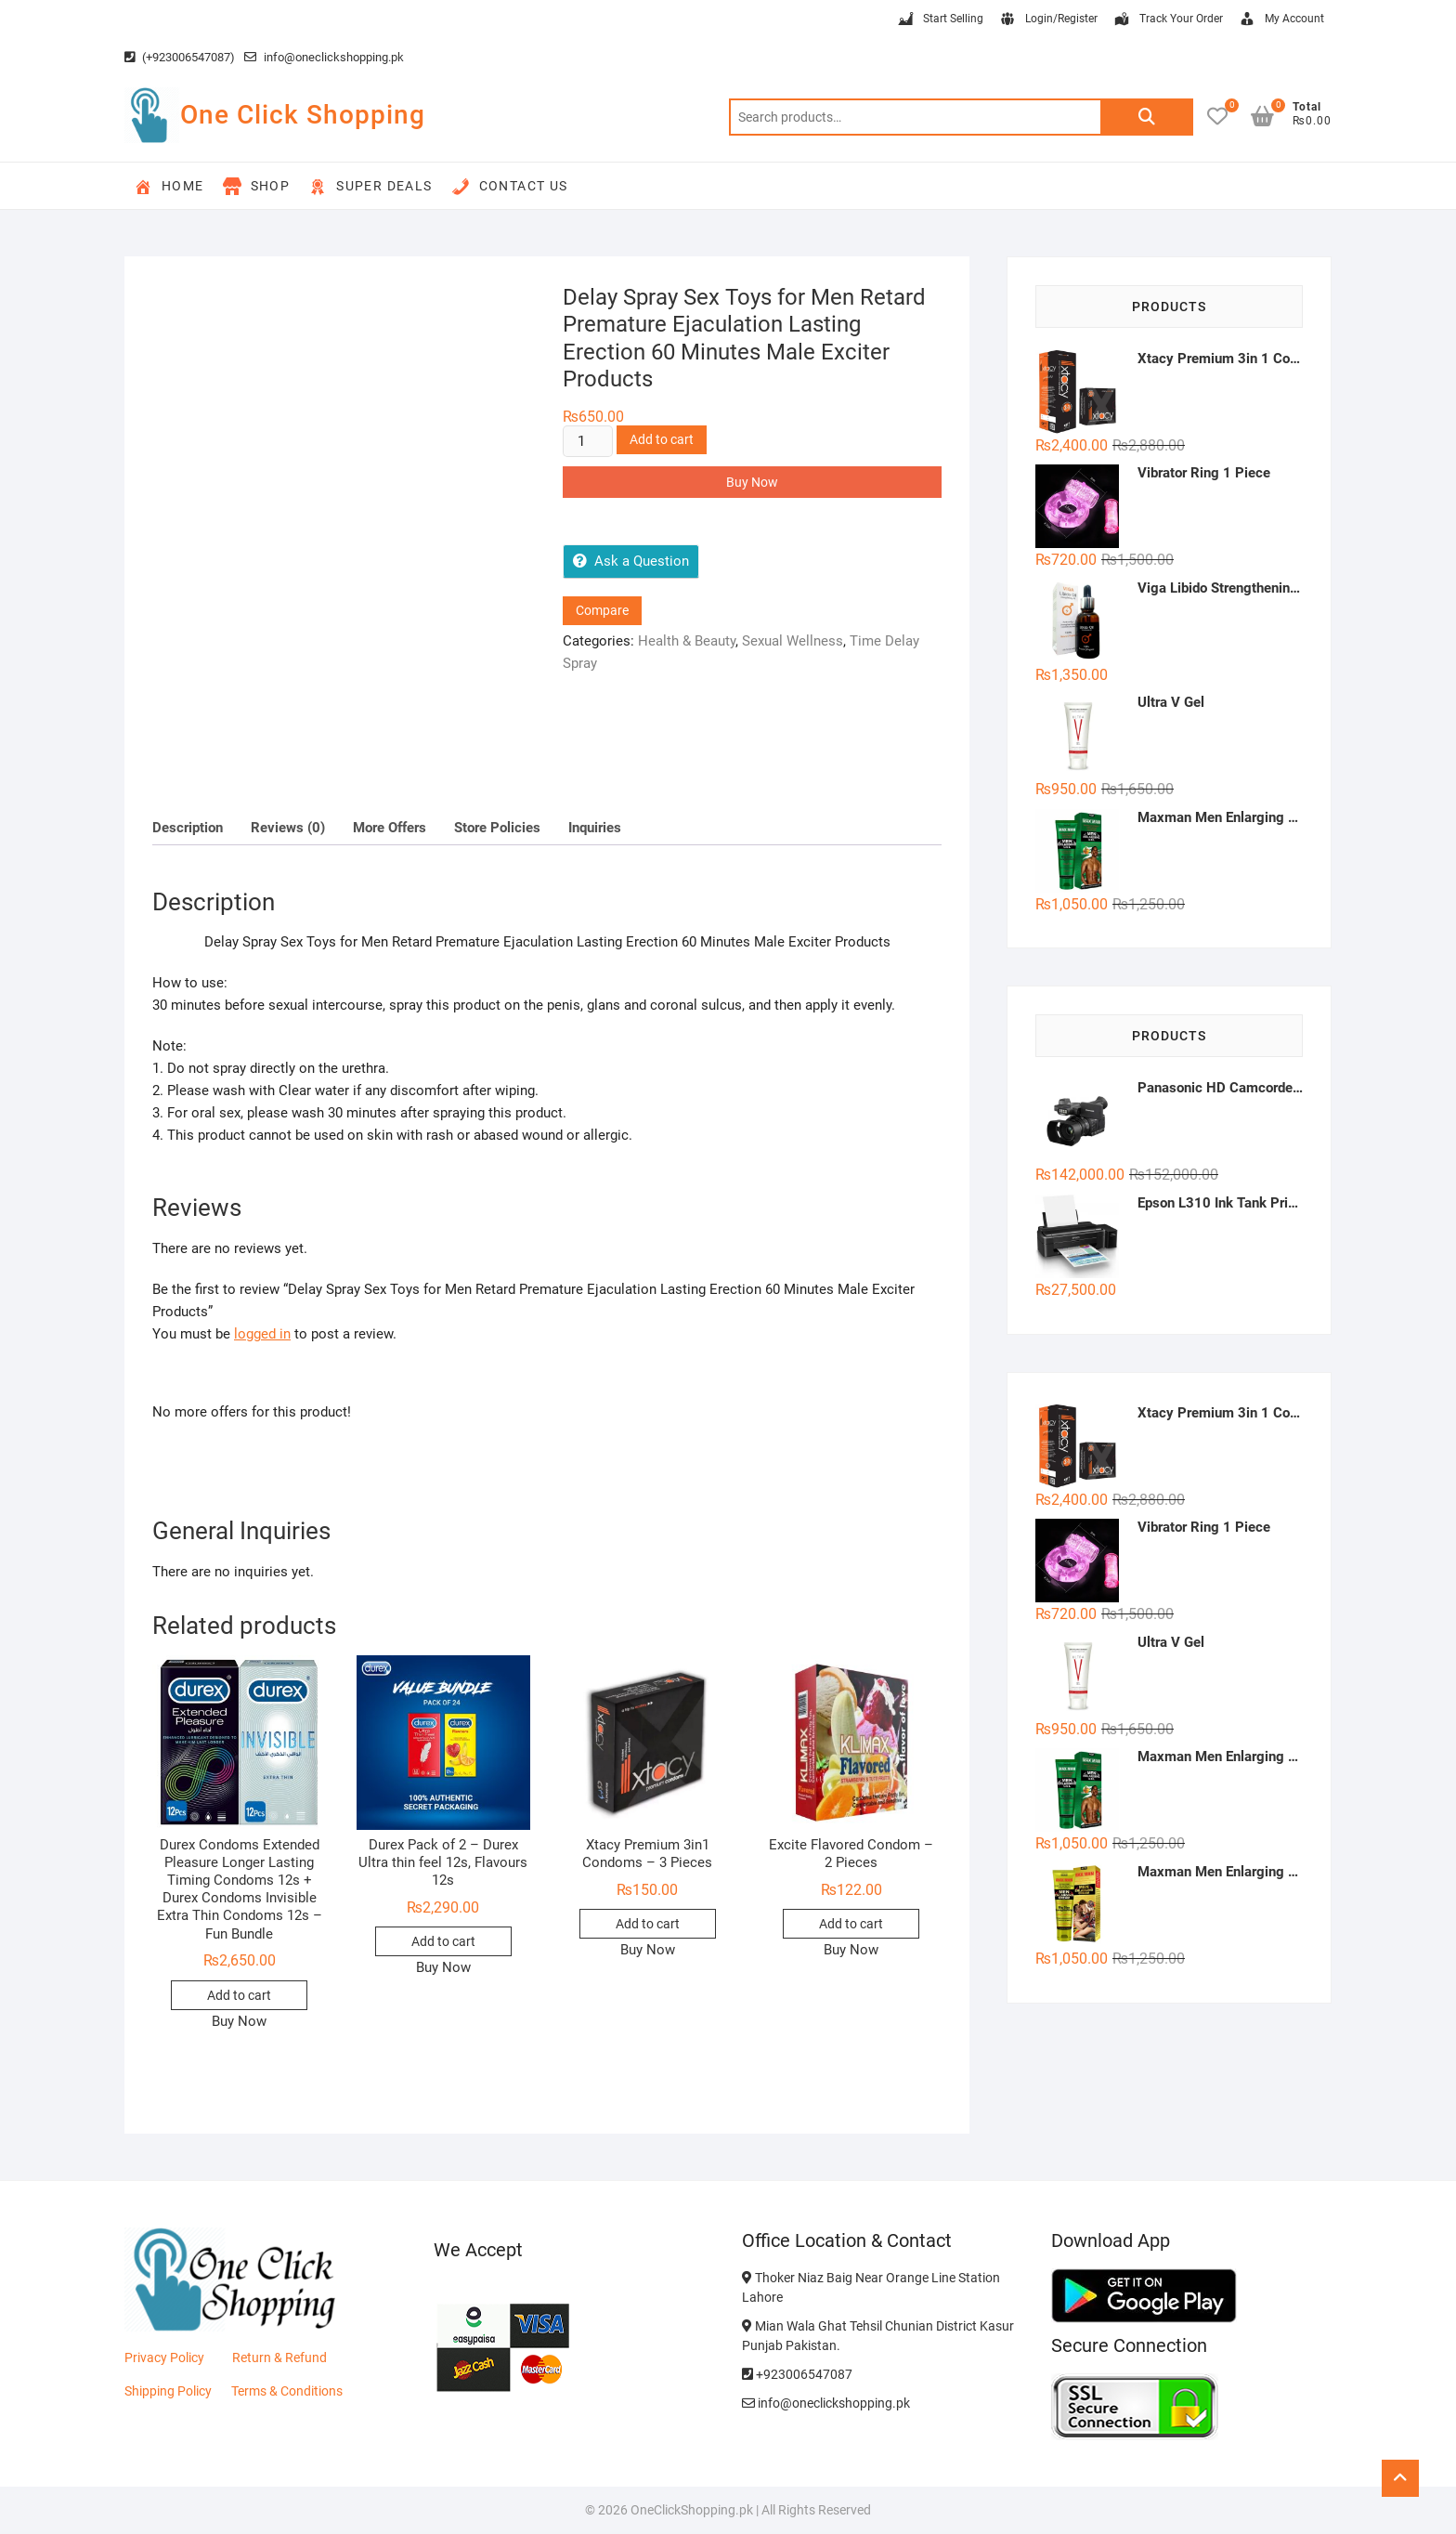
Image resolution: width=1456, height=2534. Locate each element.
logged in (262, 1334)
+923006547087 (797, 2374)
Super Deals (370, 186)
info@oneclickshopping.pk (324, 57)
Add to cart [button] (239, 1995)
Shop (257, 186)
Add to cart (662, 439)
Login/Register (1048, 19)
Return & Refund (279, 2357)
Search (1146, 117)
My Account (1281, 19)
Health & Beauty (686, 641)
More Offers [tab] (389, 827)
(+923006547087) (179, 57)
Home (169, 186)
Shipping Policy (168, 2391)
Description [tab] (187, 827)
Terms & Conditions (287, 2391)
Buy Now (752, 482)
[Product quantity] (588, 441)
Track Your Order (1167, 19)
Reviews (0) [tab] (288, 827)
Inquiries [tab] (594, 827)
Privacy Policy (164, 2357)
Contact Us (509, 186)
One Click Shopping (302, 114)
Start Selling (939, 19)
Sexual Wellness (792, 641)
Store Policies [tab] (497, 827)
